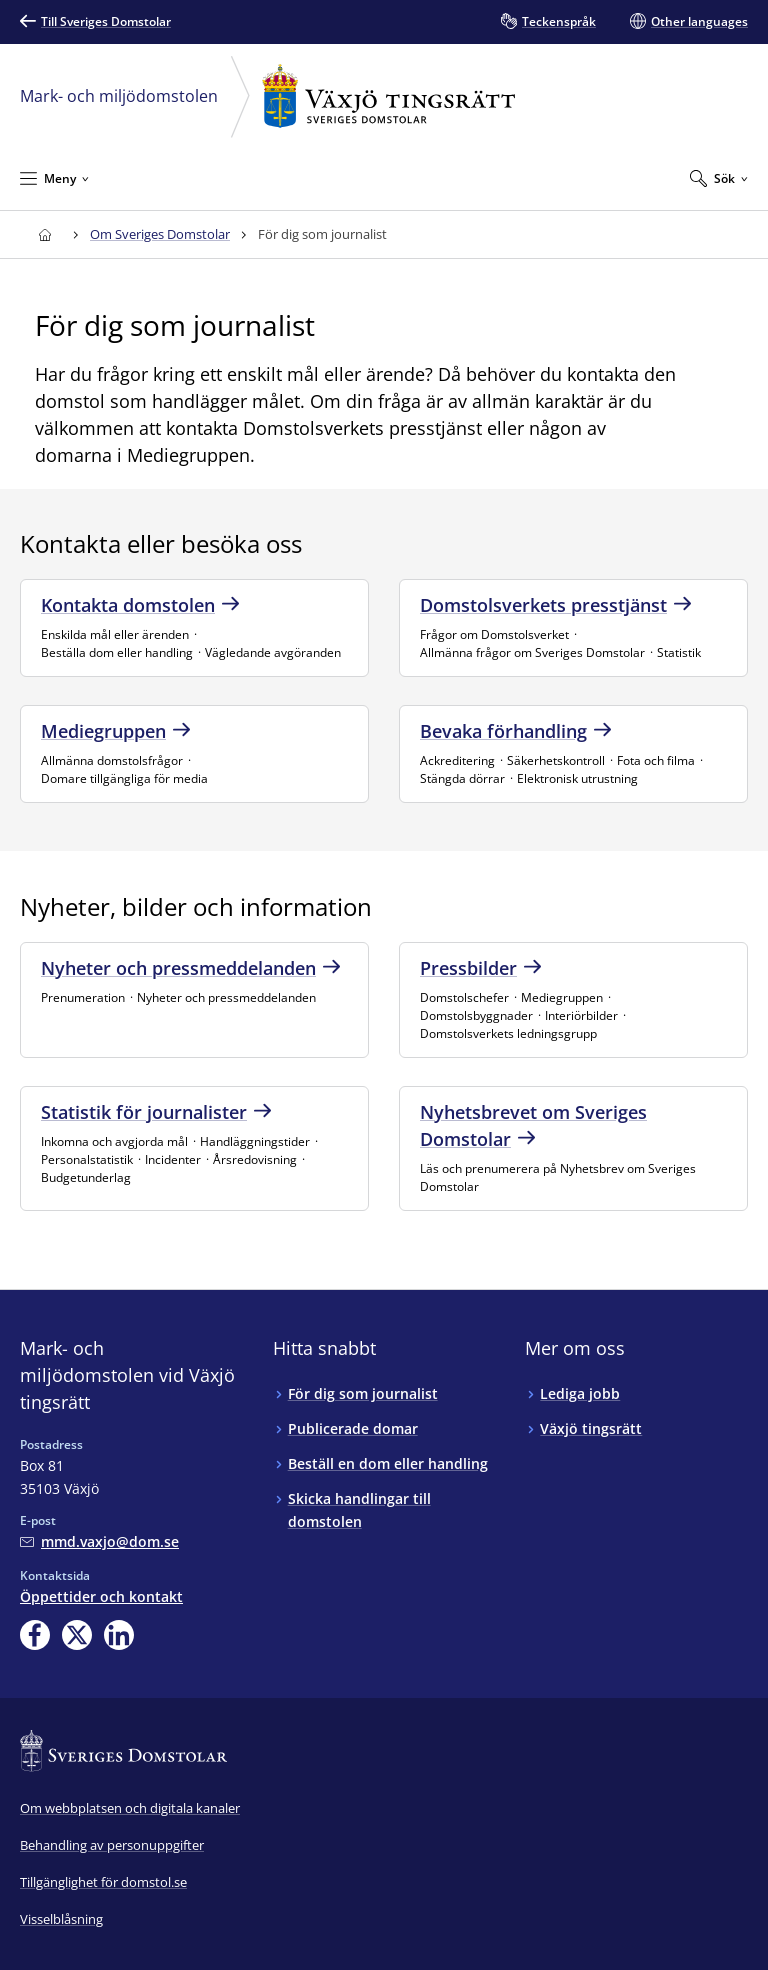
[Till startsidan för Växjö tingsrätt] (44, 234)
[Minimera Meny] (54, 178)
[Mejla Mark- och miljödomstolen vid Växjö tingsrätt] (99, 1541)
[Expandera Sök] (719, 178)
